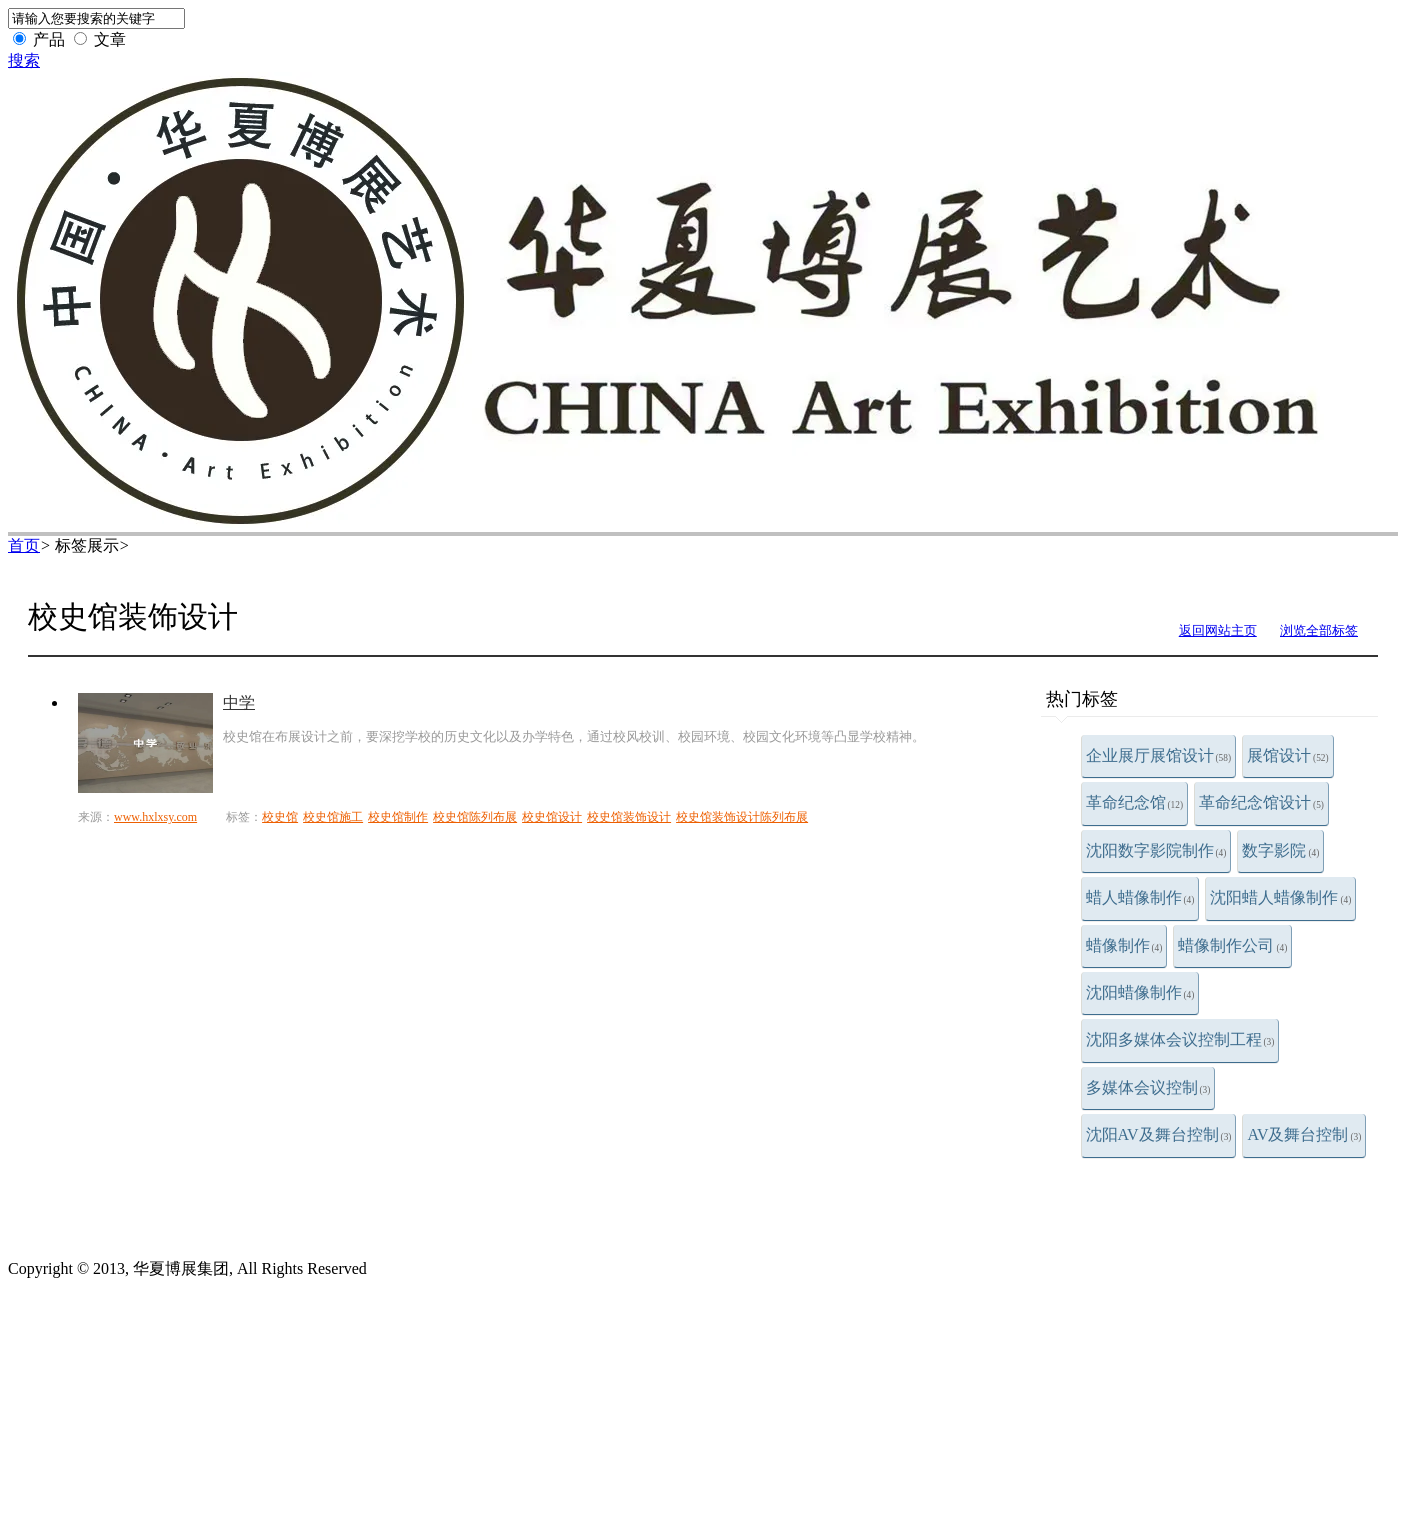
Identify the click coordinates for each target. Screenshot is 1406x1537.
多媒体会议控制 (1148, 1087)
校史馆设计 (552, 817)
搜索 (24, 60)
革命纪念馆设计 (1261, 802)
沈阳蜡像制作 (1140, 992)
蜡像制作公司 (1232, 945)
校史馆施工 (333, 817)
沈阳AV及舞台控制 (1159, 1134)
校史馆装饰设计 (629, 817)
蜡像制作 (1124, 945)
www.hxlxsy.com (155, 817)
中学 (239, 702)
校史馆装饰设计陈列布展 (742, 817)
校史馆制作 (398, 817)
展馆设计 (1288, 755)
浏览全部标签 (1319, 630)
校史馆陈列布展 (475, 817)
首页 (24, 545)
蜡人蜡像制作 (1140, 897)
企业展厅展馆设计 (1159, 755)
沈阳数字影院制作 (1156, 850)
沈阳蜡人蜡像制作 (1280, 897)
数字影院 (1280, 850)
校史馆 (280, 817)
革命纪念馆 (1135, 802)
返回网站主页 (1218, 630)
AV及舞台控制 (1304, 1134)
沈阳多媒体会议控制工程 (1180, 1039)
